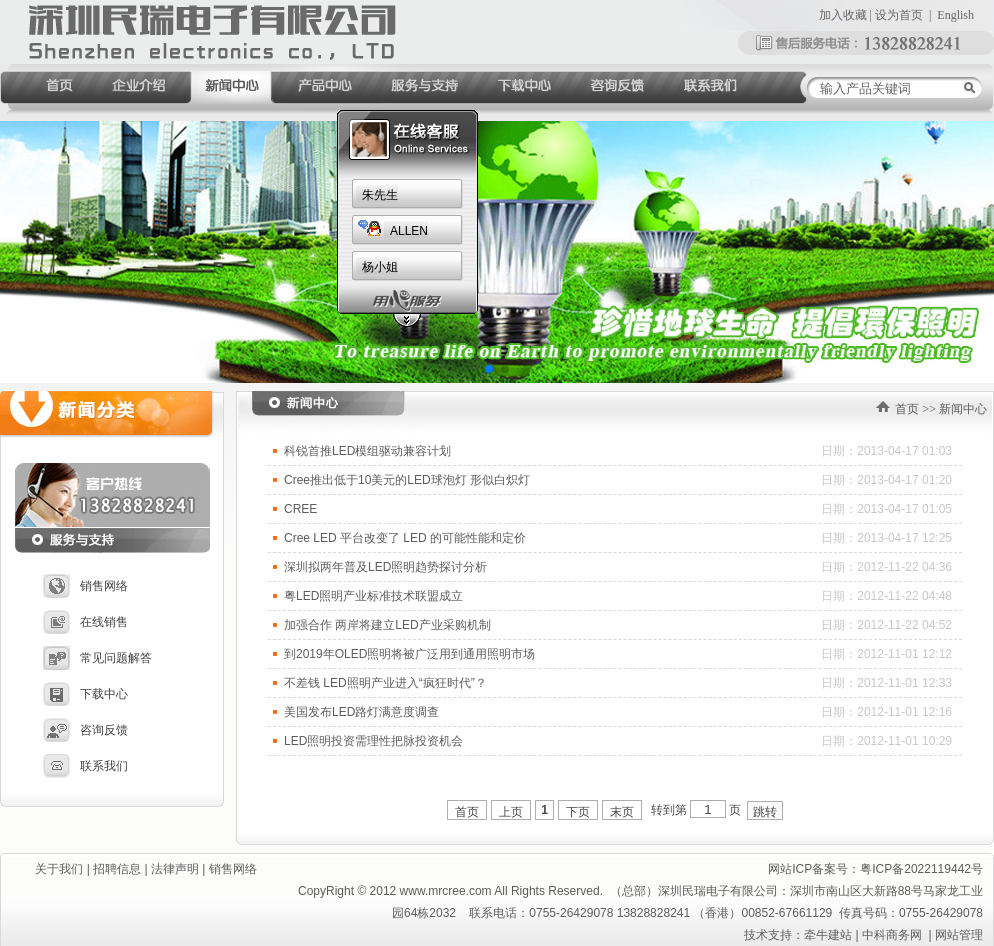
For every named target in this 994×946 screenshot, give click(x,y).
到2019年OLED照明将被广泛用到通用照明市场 (409, 654)
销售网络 (85, 586)
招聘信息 (117, 869)
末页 (622, 812)
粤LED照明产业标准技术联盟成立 (373, 596)
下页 (578, 812)
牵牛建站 (828, 935)
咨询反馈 (85, 730)
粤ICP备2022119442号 (921, 869)
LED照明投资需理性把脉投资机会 (373, 741)
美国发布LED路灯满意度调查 (361, 712)
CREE (300, 509)
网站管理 (959, 935)
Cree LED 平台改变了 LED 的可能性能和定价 (405, 538)
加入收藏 (843, 15)
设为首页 (899, 15)
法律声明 (175, 869)
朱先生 (380, 195)
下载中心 (85, 694)
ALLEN (409, 231)
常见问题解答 (97, 658)
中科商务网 (892, 935)
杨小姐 (380, 267)
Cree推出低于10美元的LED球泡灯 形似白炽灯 (407, 480)
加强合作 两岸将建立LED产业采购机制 (387, 625)
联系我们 (85, 766)
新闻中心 (963, 409)
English (955, 15)
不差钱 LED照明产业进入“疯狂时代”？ (385, 683)
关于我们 (59, 869)
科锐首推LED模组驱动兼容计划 (367, 451)
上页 (511, 812)
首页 (907, 409)
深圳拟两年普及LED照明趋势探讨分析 (385, 567)
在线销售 (85, 622)
